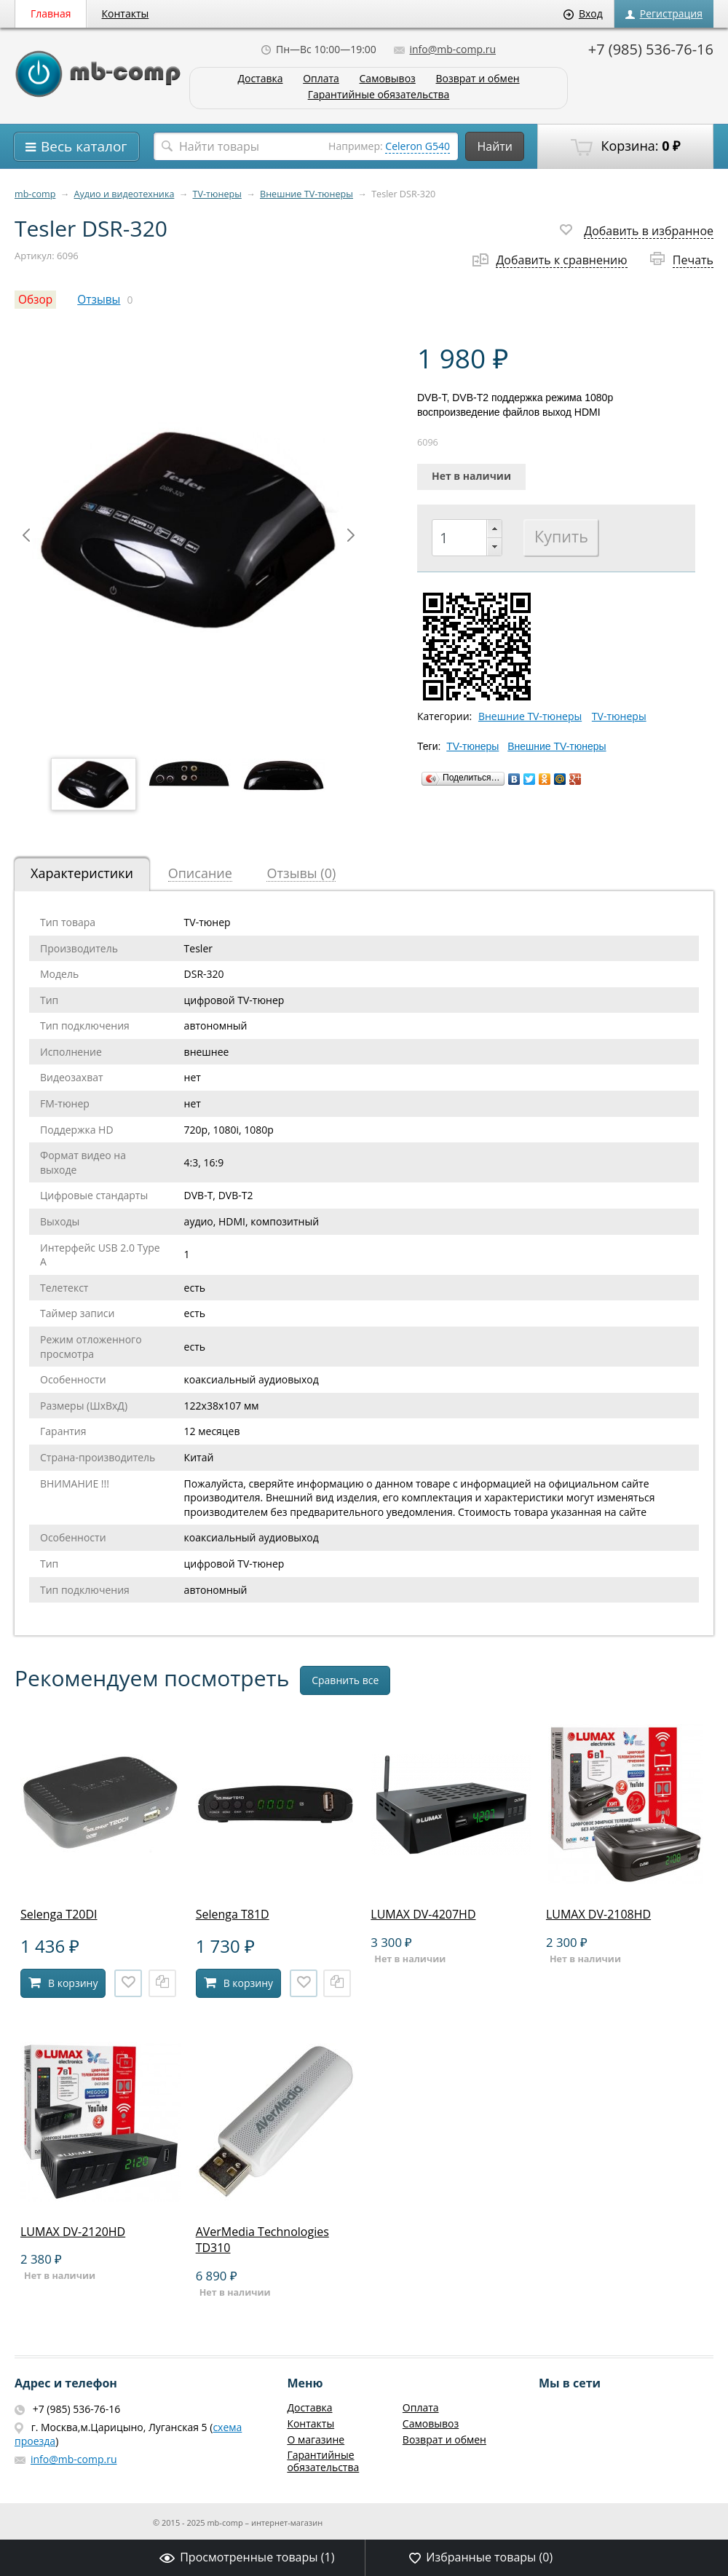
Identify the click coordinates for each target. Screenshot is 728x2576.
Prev (26, 535)
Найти (495, 146)
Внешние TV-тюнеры (306, 194)
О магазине (315, 2439)
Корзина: (625, 146)
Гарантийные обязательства (379, 95)
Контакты (125, 13)
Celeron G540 (417, 146)
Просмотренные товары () (246, 2557)
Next (351, 535)
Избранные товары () (481, 2557)
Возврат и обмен (477, 79)
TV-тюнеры (217, 194)
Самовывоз (388, 79)
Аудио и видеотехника (124, 194)
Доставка (259, 79)
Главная (51, 13)
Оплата (321, 79)
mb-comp (35, 194)
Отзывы (98, 299)
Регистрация (664, 13)
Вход (583, 13)
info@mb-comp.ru (445, 49)
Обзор (35, 299)
